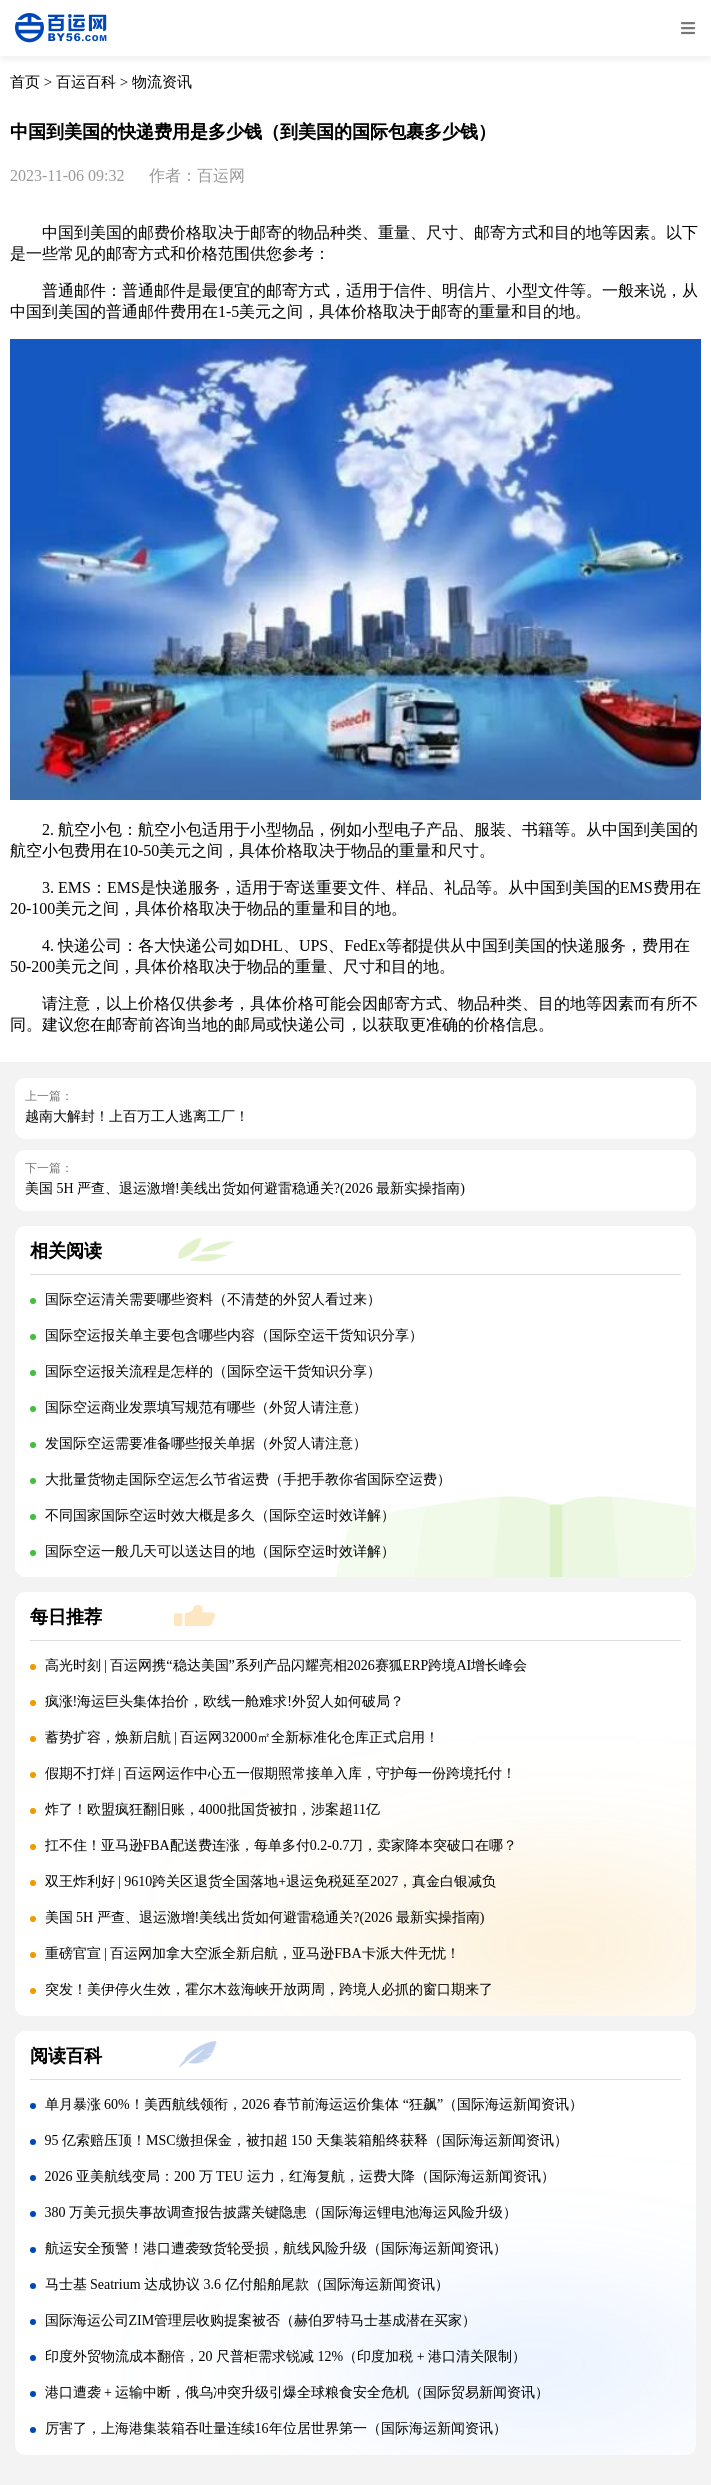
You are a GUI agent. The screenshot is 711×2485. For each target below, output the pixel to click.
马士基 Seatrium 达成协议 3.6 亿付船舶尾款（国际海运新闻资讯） (247, 2284)
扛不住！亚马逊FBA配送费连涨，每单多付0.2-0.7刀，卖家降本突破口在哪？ (281, 1845)
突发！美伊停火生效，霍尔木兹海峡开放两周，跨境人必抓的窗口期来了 (269, 1989)
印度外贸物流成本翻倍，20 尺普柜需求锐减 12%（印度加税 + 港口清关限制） (286, 2356)
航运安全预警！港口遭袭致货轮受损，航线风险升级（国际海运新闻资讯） (276, 2248)
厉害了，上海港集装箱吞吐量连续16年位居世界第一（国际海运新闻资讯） (276, 2428)
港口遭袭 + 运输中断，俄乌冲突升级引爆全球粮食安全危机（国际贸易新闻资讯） (297, 2392)
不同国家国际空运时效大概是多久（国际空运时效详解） (220, 1515)
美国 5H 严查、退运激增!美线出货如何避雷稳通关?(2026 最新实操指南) (245, 1188)
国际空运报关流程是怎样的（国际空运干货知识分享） (213, 1371)
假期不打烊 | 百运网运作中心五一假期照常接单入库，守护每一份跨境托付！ (281, 1773)
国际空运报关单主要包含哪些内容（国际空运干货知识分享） (234, 1335)
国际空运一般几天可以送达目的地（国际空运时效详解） (220, 1551)
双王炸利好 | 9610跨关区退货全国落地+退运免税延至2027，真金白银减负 (271, 1881)
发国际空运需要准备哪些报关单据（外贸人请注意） (206, 1443)
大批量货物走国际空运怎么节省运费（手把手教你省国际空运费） (248, 1479)
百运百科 (86, 82)
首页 (25, 82)
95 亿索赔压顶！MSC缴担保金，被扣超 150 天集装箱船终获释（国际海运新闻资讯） (306, 2140)
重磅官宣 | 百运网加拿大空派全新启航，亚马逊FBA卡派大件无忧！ (252, 1953)
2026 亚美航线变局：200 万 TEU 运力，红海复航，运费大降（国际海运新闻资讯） (300, 2176)
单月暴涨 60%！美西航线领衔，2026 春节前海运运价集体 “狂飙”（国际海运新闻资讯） (314, 2104)
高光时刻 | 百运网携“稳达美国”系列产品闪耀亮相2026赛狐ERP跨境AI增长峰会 (286, 1665)
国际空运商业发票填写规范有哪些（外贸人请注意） (206, 1407)
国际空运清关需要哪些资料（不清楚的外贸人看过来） (213, 1299)
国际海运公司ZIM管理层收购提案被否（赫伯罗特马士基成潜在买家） (261, 2320)
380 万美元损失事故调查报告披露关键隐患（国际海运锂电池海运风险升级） (281, 2212)
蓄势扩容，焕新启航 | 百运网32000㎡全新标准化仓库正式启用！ (242, 1737)
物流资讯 (162, 82)
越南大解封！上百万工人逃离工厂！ (137, 1116)
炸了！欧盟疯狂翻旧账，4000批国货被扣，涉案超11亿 (212, 1809)
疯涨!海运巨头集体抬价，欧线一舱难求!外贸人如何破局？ (224, 1701)
